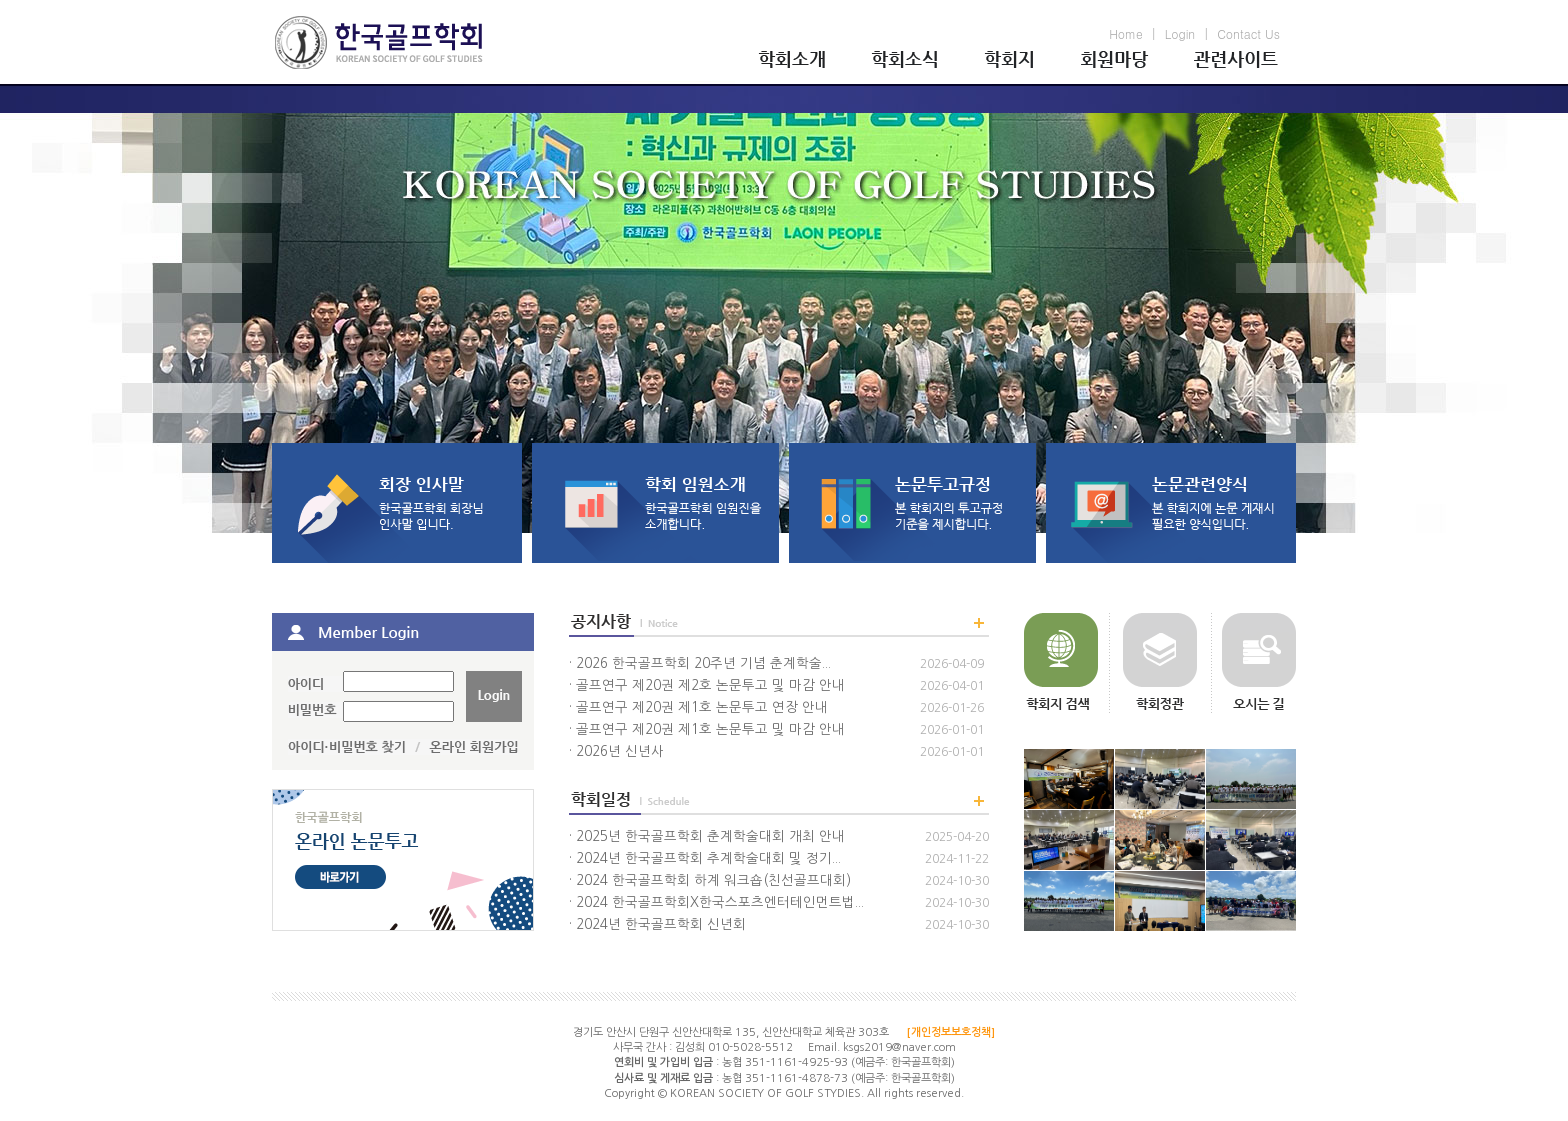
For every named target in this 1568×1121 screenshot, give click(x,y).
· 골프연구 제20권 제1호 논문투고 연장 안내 (698, 707)
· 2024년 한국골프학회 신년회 (657, 924)
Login (1180, 33)
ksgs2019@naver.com (899, 1047)
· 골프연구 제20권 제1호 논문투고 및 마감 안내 (707, 729)
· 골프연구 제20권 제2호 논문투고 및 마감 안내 (707, 685)
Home (1126, 33)
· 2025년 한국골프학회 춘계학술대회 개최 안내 (707, 836)
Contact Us (1248, 33)
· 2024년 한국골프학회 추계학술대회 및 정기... (705, 858)
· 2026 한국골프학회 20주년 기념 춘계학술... (700, 663)
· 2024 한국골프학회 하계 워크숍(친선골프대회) (710, 880)
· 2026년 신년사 (616, 751)
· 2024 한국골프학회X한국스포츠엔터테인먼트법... (716, 902)
